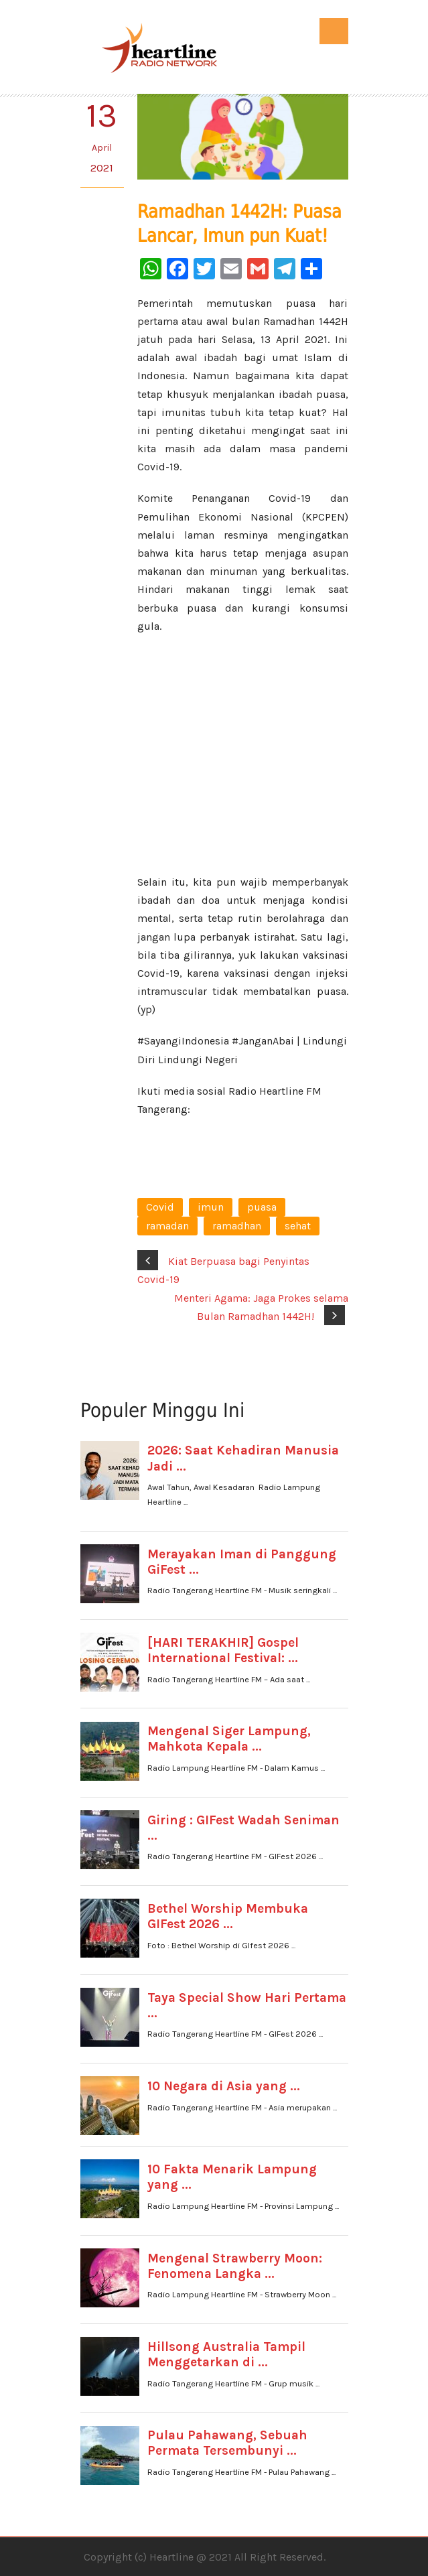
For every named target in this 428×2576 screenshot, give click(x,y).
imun (211, 1207)
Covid (160, 1207)
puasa (262, 1207)
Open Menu (333, 31)
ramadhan (236, 1225)
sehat (298, 1225)
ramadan (167, 1225)
